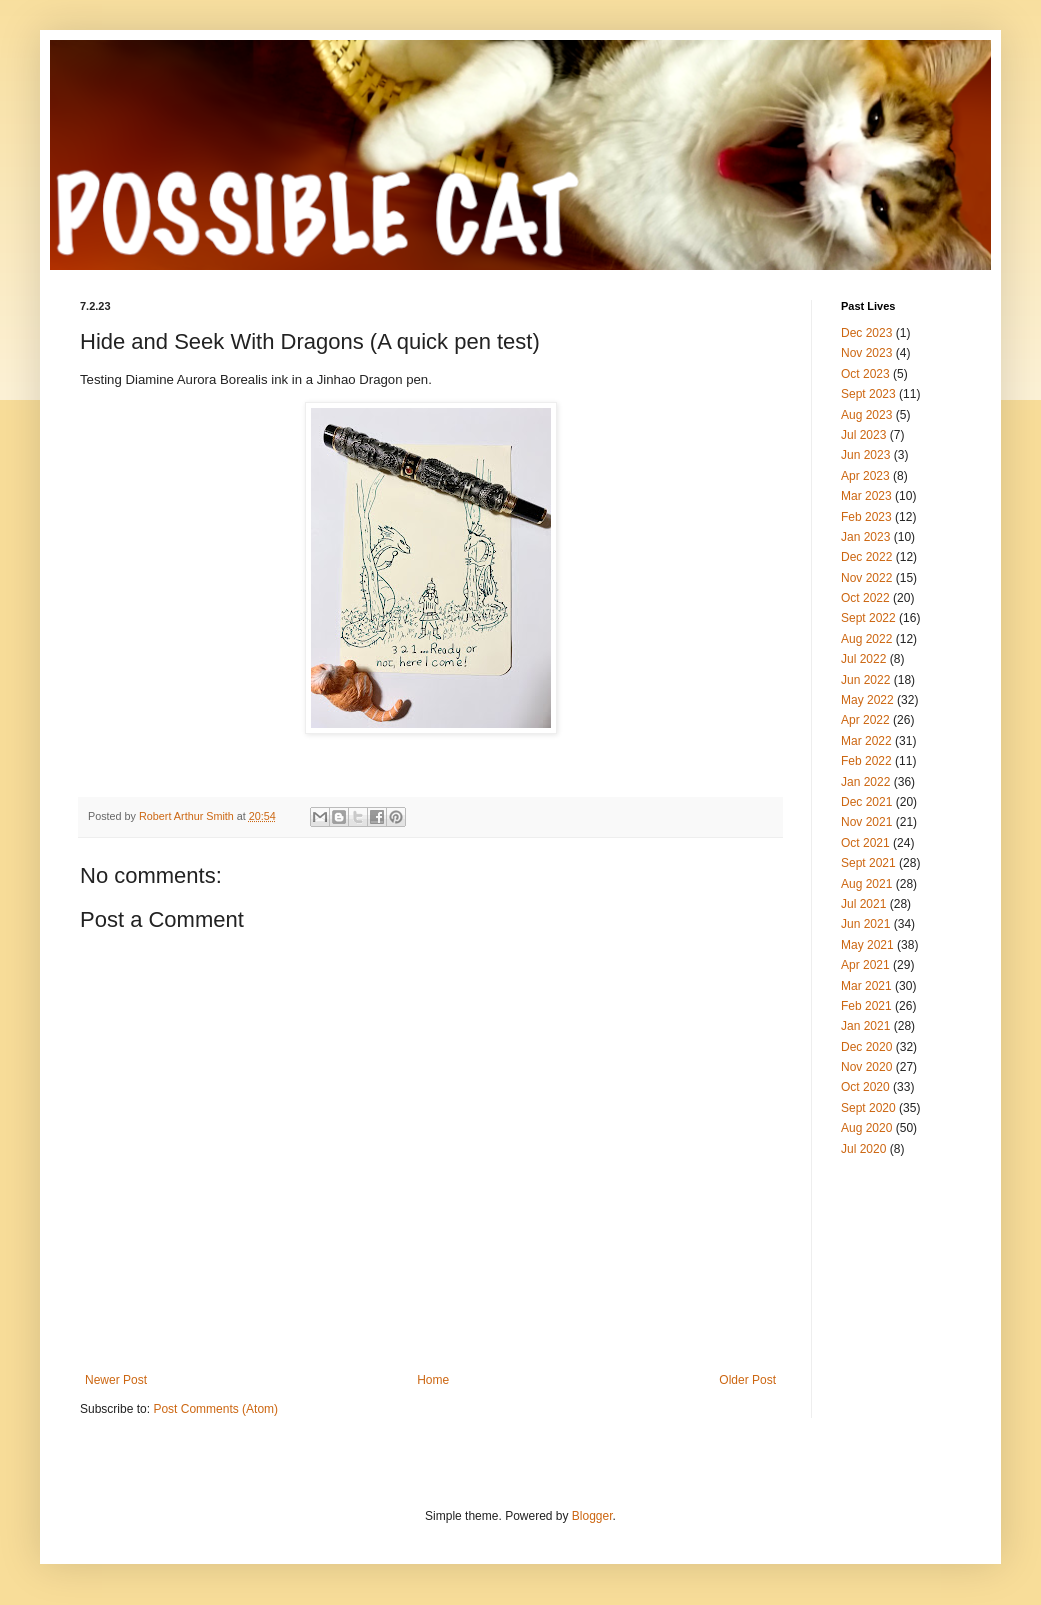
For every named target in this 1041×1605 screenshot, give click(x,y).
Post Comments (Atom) (215, 1409)
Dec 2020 (866, 1047)
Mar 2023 (866, 496)
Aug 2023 (866, 415)
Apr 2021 (865, 965)
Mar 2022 (866, 741)
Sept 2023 (868, 394)
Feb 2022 (866, 761)
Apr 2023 (865, 476)
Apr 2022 (865, 720)
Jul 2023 (863, 435)
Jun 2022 (865, 680)
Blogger (592, 1516)
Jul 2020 (863, 1149)
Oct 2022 (865, 598)
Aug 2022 (866, 639)
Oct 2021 (865, 843)
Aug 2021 (866, 884)
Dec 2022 (866, 557)
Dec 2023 (866, 333)
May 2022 (867, 700)
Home (433, 1380)
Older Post (747, 1380)
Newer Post (116, 1380)
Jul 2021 (863, 904)
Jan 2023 (865, 537)
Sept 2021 (868, 863)
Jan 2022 (865, 782)
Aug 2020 (866, 1128)
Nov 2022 (866, 578)
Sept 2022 (868, 618)
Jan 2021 (865, 1026)
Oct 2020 (865, 1087)
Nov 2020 (866, 1067)
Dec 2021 (866, 802)
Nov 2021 (866, 822)
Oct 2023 (865, 374)
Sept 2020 (868, 1108)
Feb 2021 (866, 1006)
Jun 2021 (865, 924)
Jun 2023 (865, 455)
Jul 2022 (863, 659)
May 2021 (867, 945)
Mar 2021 (866, 986)
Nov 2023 (866, 353)
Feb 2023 (866, 517)
